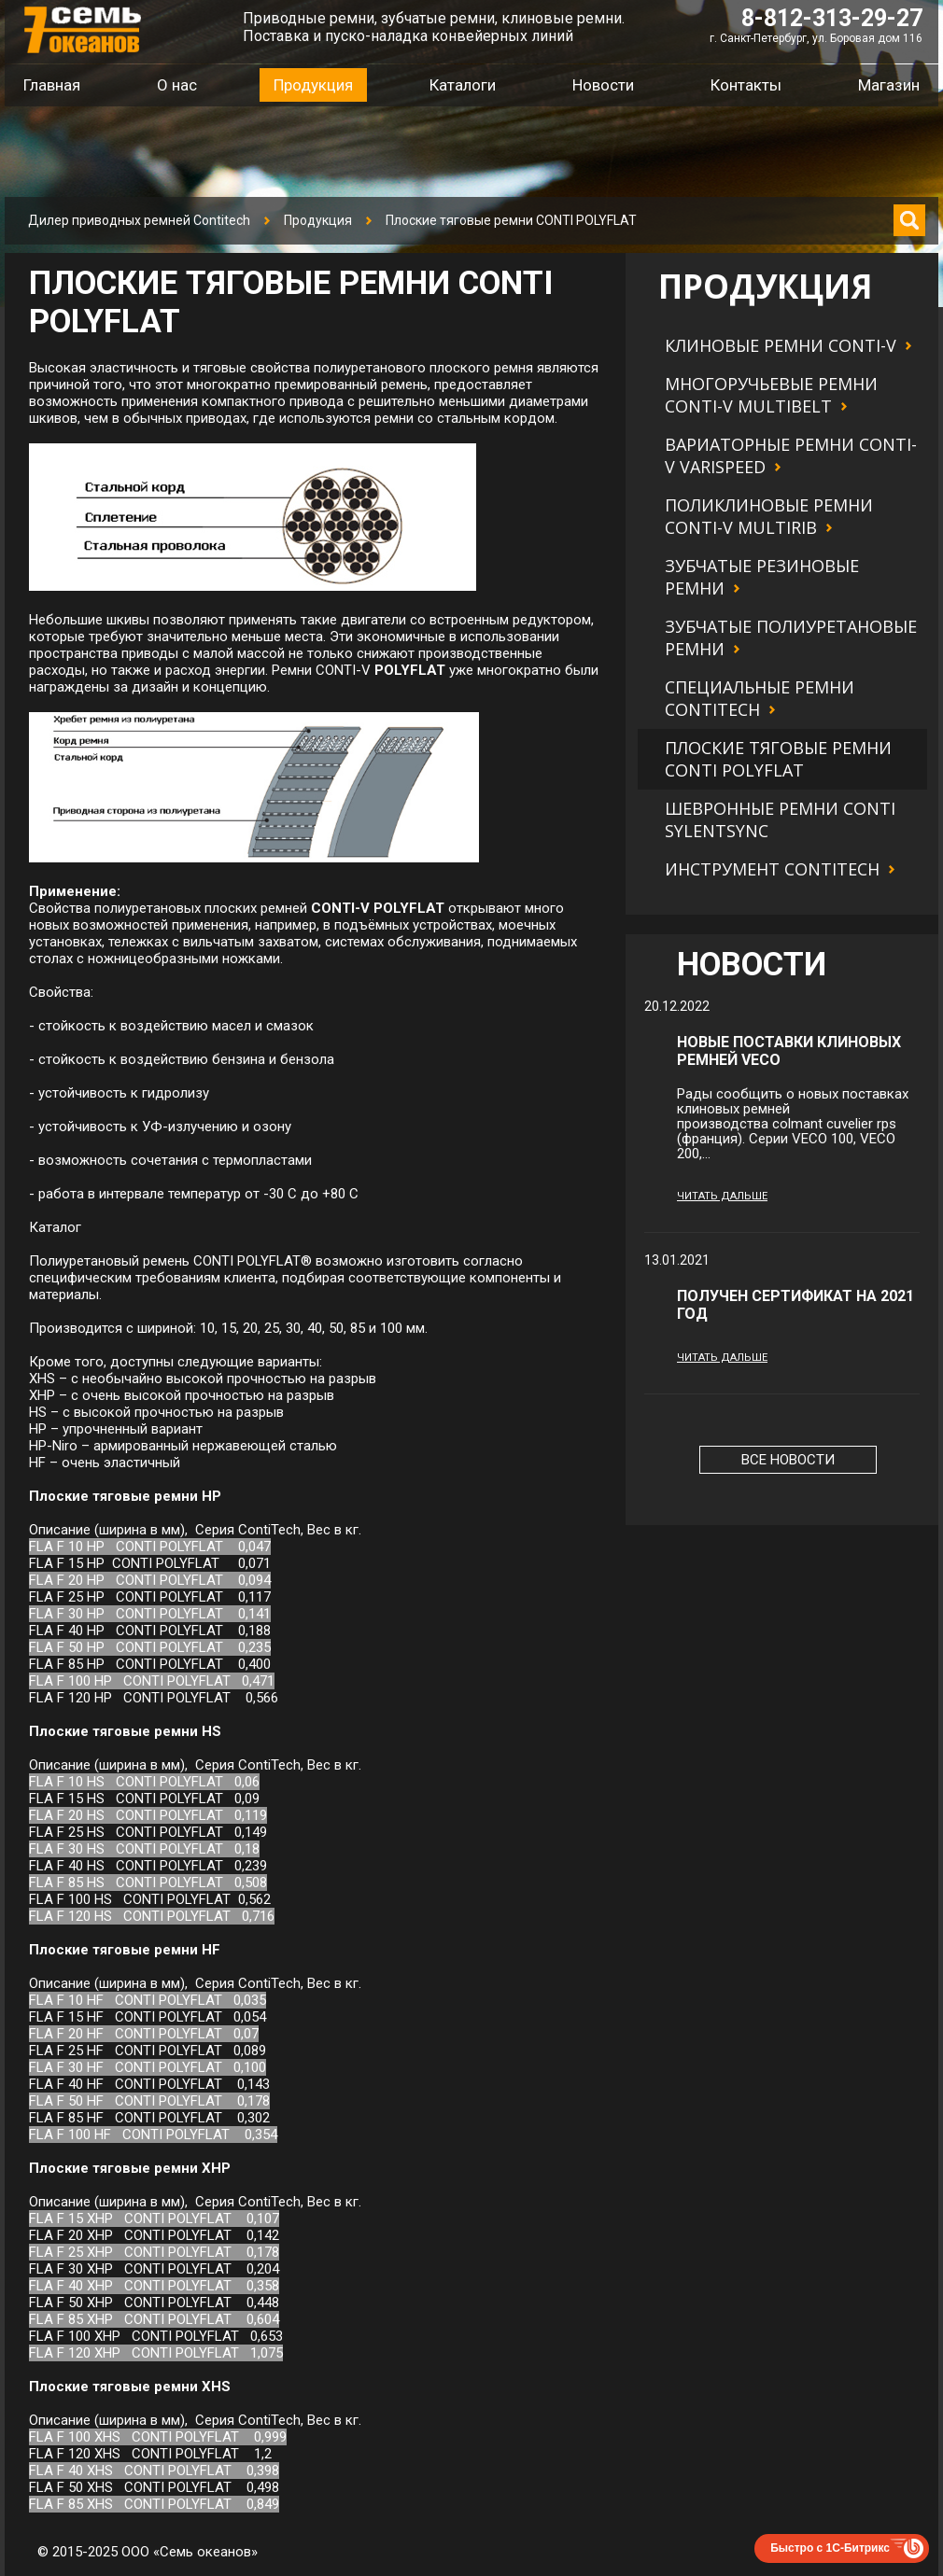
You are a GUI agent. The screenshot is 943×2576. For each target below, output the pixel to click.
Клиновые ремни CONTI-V (780, 345)
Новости (603, 85)
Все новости (788, 1459)
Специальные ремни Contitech (759, 698)
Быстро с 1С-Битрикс (830, 2548)
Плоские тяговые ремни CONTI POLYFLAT (778, 758)
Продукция (318, 220)
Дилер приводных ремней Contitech (139, 220)
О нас (177, 85)
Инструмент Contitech (772, 869)
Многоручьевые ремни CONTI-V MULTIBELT (771, 394)
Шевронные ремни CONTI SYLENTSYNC (780, 819)
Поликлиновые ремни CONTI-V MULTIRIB (769, 516)
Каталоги (462, 85)
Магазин (889, 85)
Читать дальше (722, 1196)
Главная (51, 85)
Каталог (55, 1227)
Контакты (746, 85)
